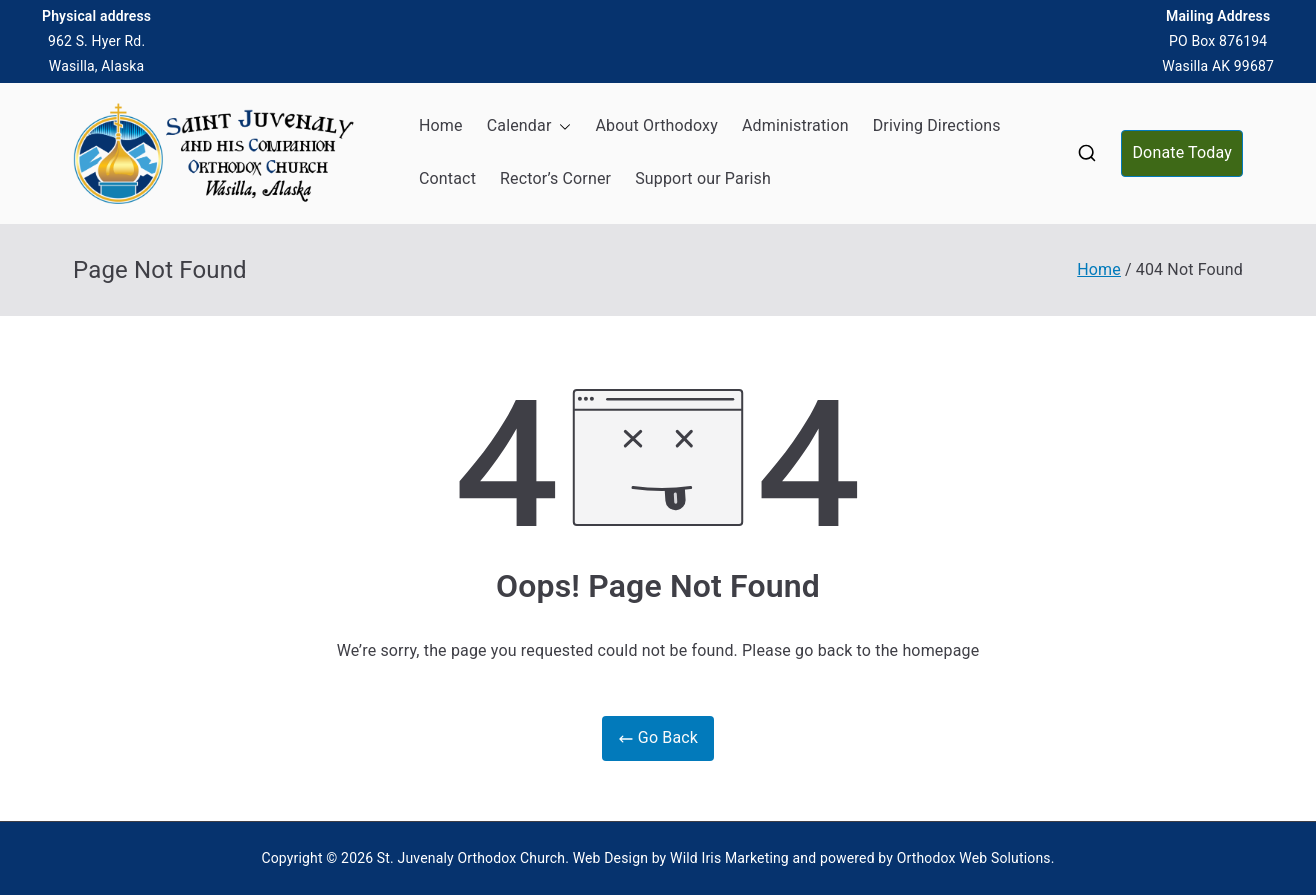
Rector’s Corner (555, 178)
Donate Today (1182, 152)
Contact (447, 178)
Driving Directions (937, 125)
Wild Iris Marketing (729, 858)
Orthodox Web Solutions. (976, 858)
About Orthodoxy (656, 125)
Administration (795, 125)
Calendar (529, 126)
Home (441, 125)
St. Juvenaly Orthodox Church (471, 858)
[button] (561, 126)
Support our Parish (703, 178)
